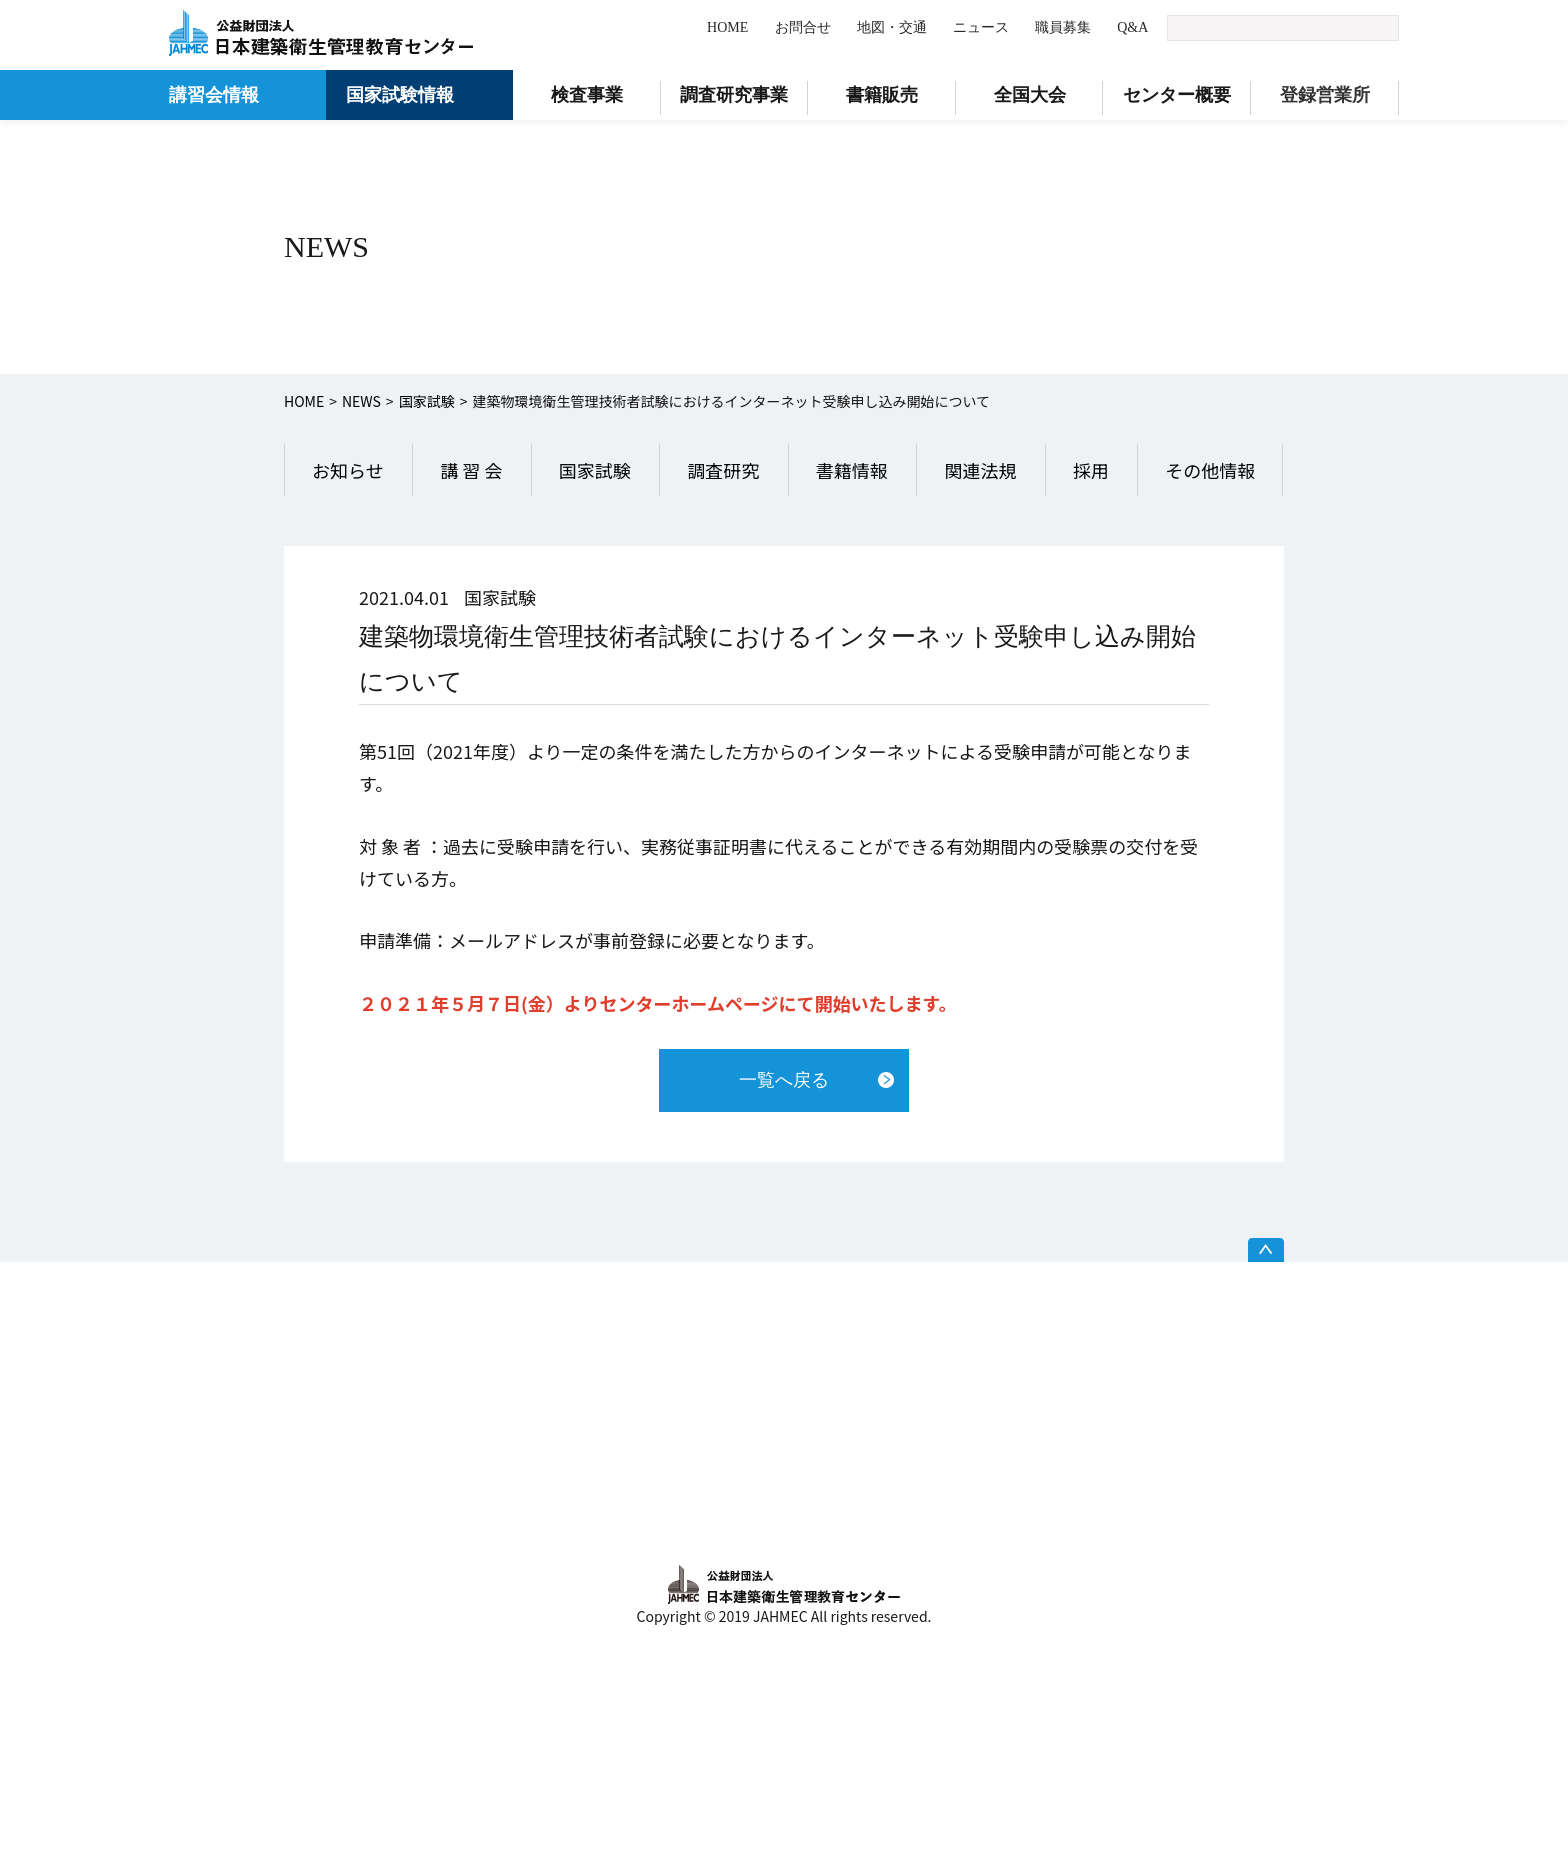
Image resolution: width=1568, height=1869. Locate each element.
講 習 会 (471, 470)
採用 (1091, 470)
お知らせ (348, 470)
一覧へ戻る (784, 1080)
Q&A (1132, 27)
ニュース (981, 27)
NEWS (361, 401)
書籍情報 (852, 470)
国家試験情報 (400, 95)
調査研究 (723, 470)
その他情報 (1210, 470)
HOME (727, 27)
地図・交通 (892, 27)
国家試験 (427, 401)
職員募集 (1063, 27)
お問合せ (803, 27)
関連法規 (980, 470)
